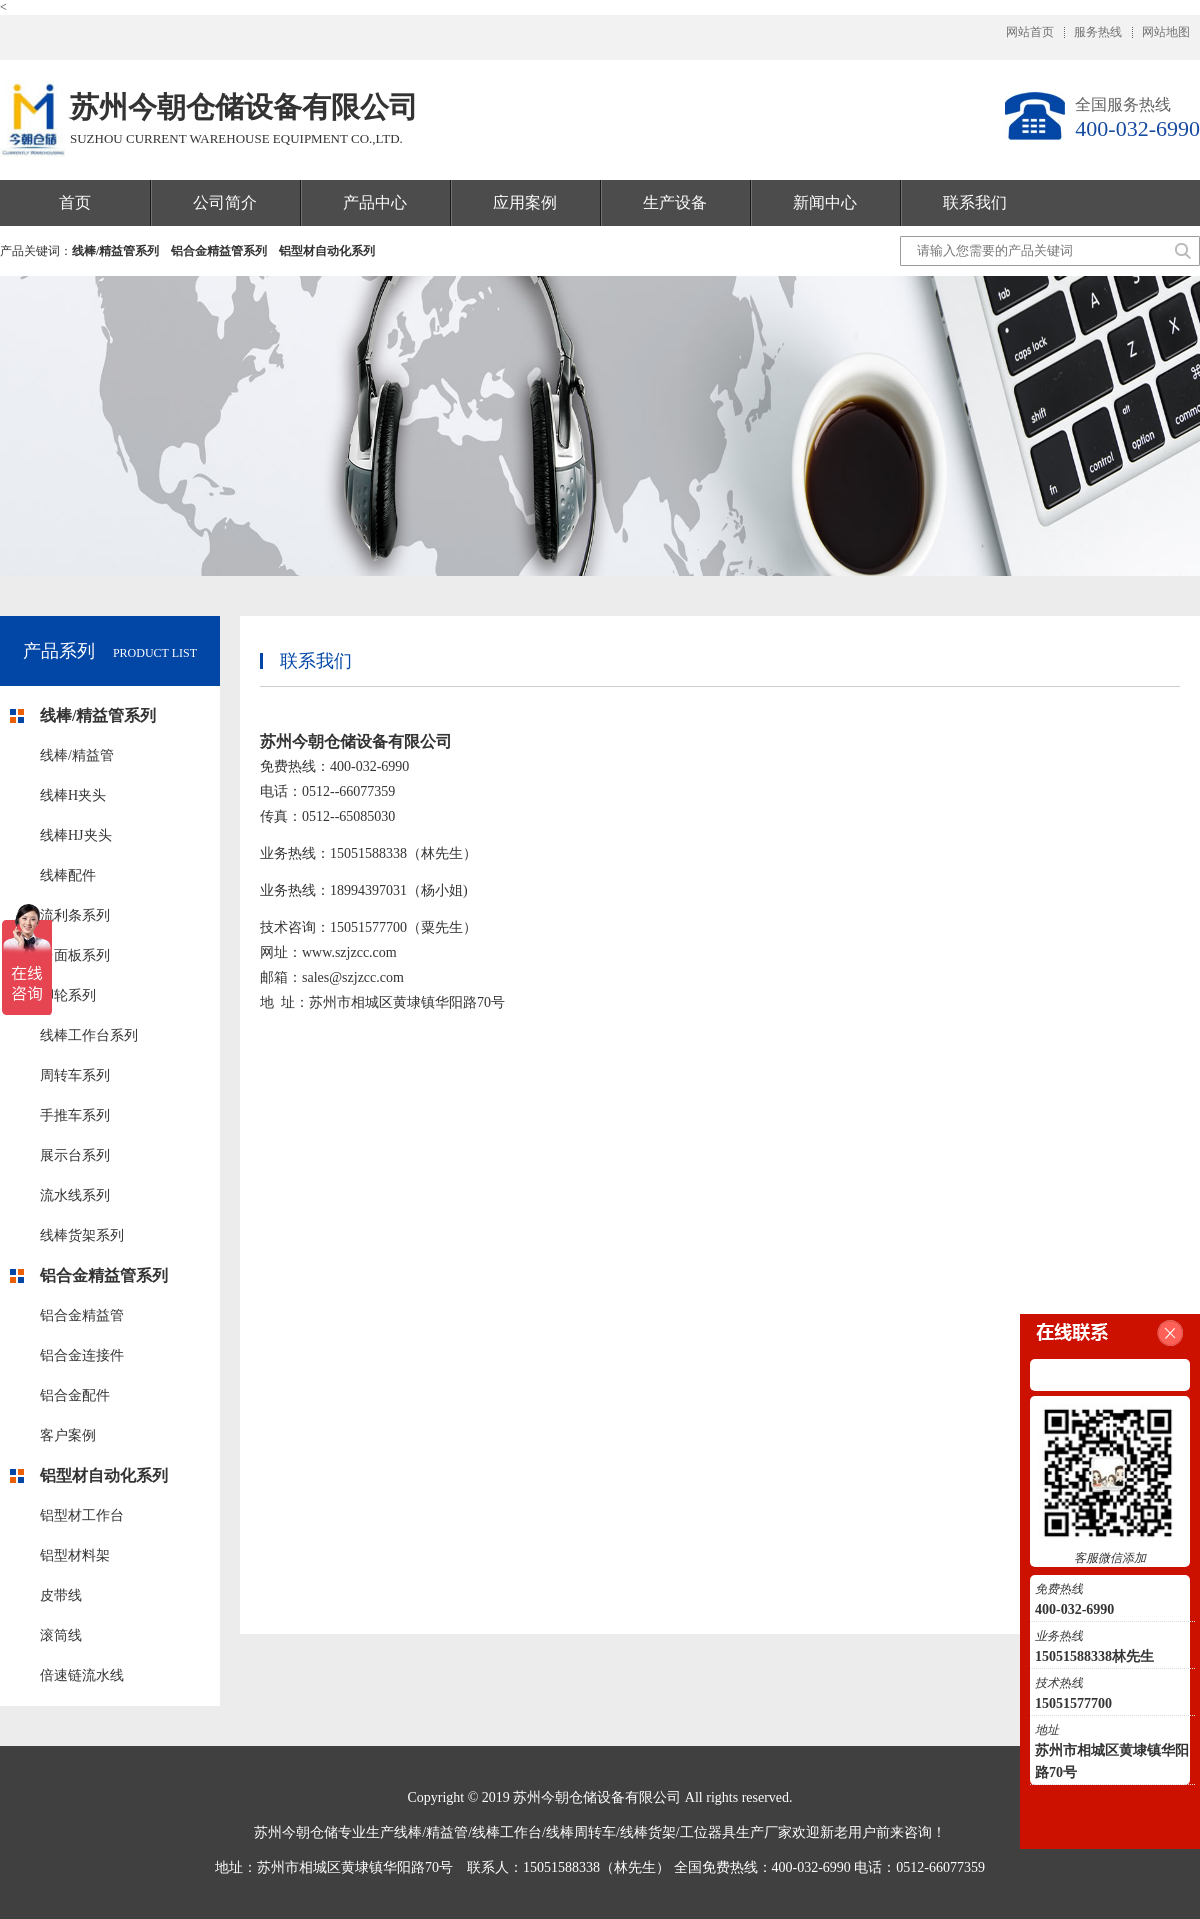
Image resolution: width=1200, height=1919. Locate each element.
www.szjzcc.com (349, 952)
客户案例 (68, 1435)
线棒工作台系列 (89, 1035)
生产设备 (675, 202)
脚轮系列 (68, 995)
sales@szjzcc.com (353, 977)
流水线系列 (75, 1195)
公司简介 (225, 202)
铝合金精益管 (82, 1315)
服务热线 (1098, 32)
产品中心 (375, 202)
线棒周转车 (581, 1832)
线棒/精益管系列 (115, 251)
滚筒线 (61, 1635)
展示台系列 (75, 1155)
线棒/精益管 (77, 755)
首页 (75, 202)
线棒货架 (648, 1832)
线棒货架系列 (82, 1235)
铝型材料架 (75, 1555)
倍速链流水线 (82, 1675)
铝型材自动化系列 (327, 251)
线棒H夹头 (73, 795)
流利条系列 (75, 915)
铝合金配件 (75, 1395)
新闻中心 (825, 202)
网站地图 (1166, 32)
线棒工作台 (507, 1832)
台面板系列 (75, 955)
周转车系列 (75, 1075)
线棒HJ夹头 (76, 835)
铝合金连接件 (82, 1355)
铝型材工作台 (82, 1515)
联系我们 (975, 202)
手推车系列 (75, 1115)
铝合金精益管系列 (219, 251)
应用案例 (525, 202)
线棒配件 (68, 875)
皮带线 (61, 1595)
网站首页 (1030, 32)
